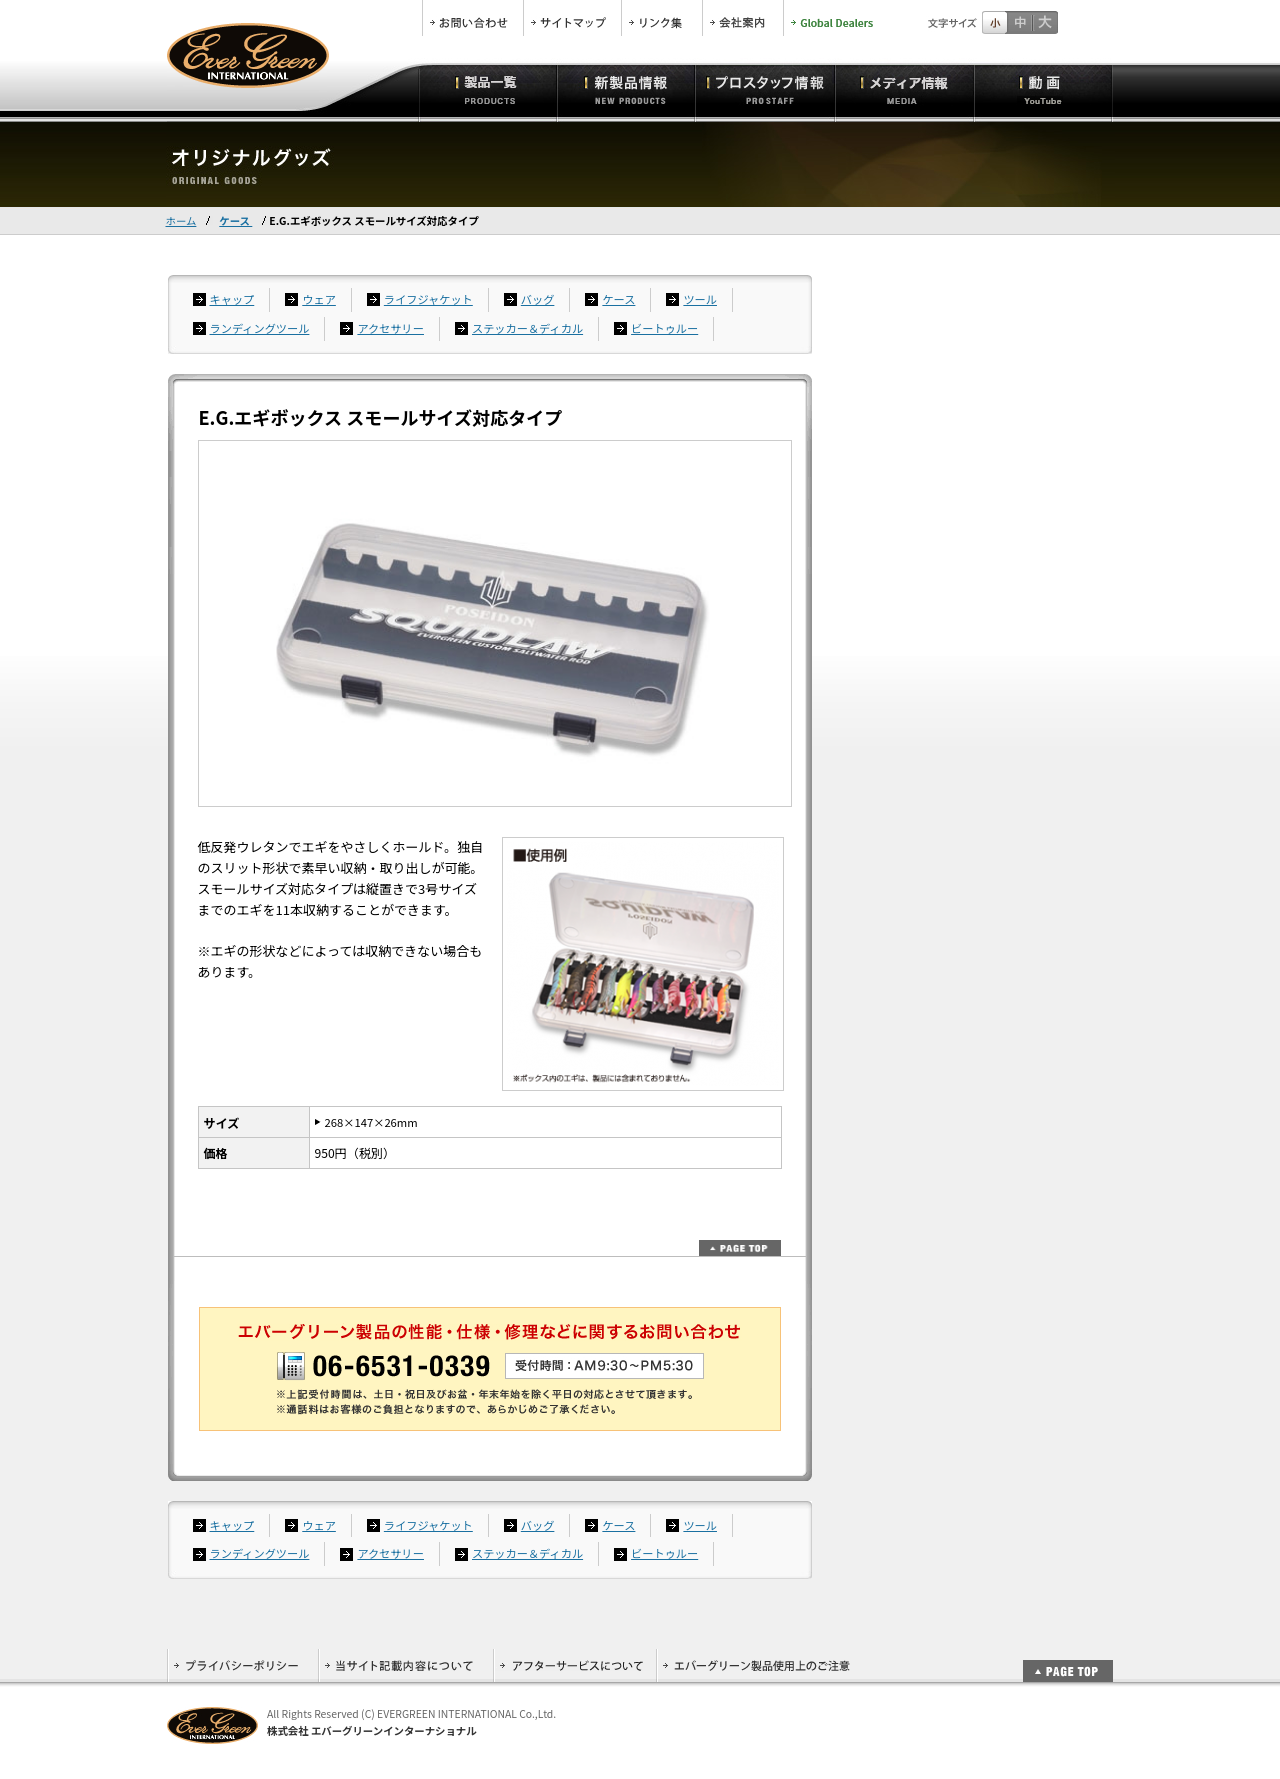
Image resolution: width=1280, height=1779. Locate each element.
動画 (1043, 90)
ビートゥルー (664, 328)
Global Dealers (834, 18)
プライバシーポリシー (242, 1665)
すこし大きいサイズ (1019, 22)
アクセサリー (390, 328)
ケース (235, 220)
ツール (700, 299)
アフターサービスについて (574, 1665)
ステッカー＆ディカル (527, 328)
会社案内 (743, 18)
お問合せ (473, 18)
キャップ (232, 299)
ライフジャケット (428, 299)
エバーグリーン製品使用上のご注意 (756, 1665)
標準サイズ (994, 22)
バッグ (538, 299)
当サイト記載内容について (405, 1665)
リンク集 (662, 18)
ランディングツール (260, 328)
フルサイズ (1044, 22)
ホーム (181, 220)
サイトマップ (572, 18)
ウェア (319, 299)
